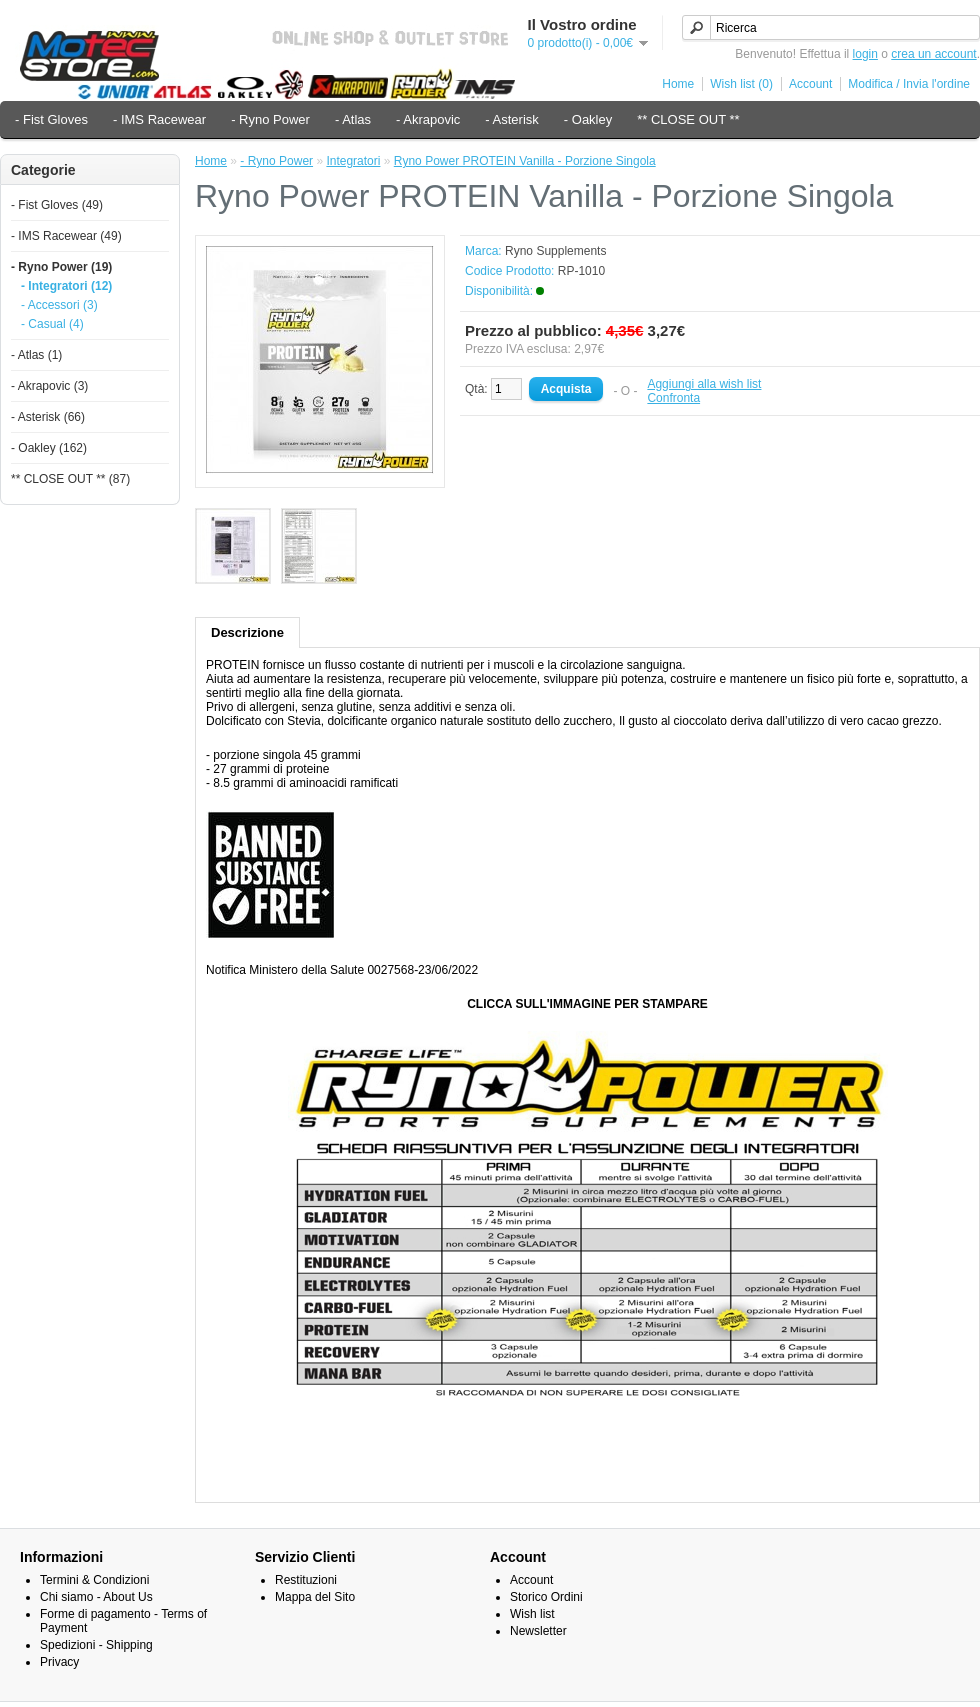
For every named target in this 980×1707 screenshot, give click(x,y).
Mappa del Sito (315, 1597)
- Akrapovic (428, 119)
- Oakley (588, 119)
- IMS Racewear (159, 119)
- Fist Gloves (51, 119)
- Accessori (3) (59, 305)
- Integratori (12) (66, 286)
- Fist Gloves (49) (57, 205)
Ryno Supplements (555, 251)
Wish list (532, 1614)
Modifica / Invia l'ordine (909, 84)
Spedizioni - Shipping (96, 1645)
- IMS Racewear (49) (66, 236)
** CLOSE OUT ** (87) (70, 479)
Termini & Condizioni (94, 1580)
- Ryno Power (270, 119)
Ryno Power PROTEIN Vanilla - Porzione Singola (525, 161)
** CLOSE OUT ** (688, 119)
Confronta (673, 398)
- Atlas (353, 119)
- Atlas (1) (36, 355)
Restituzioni (306, 1580)
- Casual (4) (52, 324)
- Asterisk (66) (48, 417)
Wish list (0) (741, 84)
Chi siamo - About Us (96, 1597)
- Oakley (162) (49, 448)
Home (678, 84)
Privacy (59, 1662)
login (865, 54)
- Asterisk (511, 119)
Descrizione (247, 632)
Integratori (353, 161)
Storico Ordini (546, 1597)
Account (810, 84)
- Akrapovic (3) (49, 386)
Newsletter (538, 1631)
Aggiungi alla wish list (704, 384)
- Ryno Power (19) (61, 267)
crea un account (933, 54)
